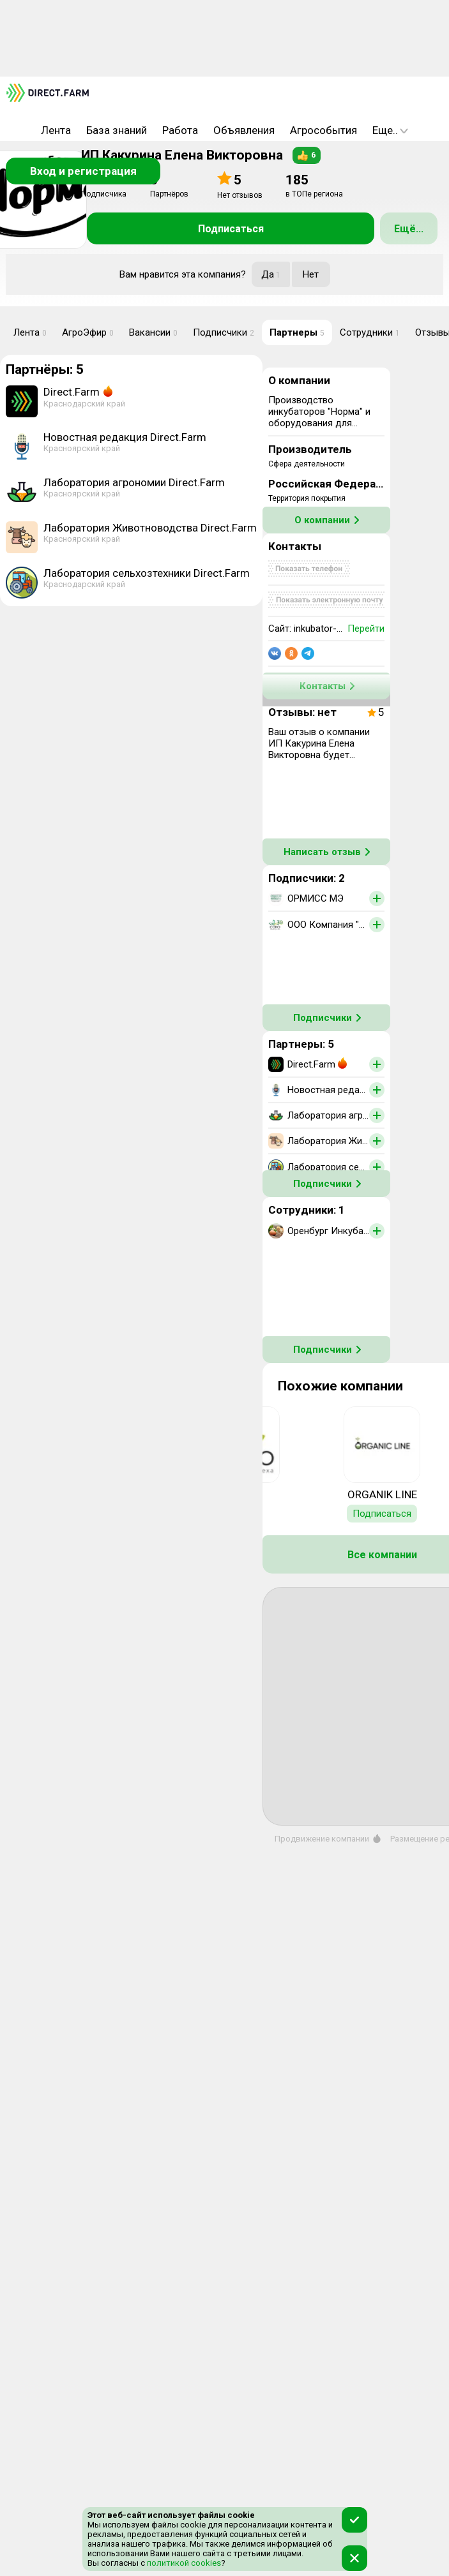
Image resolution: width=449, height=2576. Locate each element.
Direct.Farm (71, 391)
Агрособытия (323, 130)
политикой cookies (183, 2563)
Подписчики (223, 332)
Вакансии (153, 332)
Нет (311, 274)
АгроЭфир (88, 332)
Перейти (365, 628)
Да (270, 274)
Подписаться (231, 229)
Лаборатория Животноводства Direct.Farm (150, 527)
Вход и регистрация (83, 171)
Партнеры (297, 332)
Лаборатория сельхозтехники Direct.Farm (146, 573)
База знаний (116, 130)
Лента (56, 130)
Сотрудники (370, 332)
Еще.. (390, 130)
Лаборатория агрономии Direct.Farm (134, 482)
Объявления (244, 130)
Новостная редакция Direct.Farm (124, 437)
